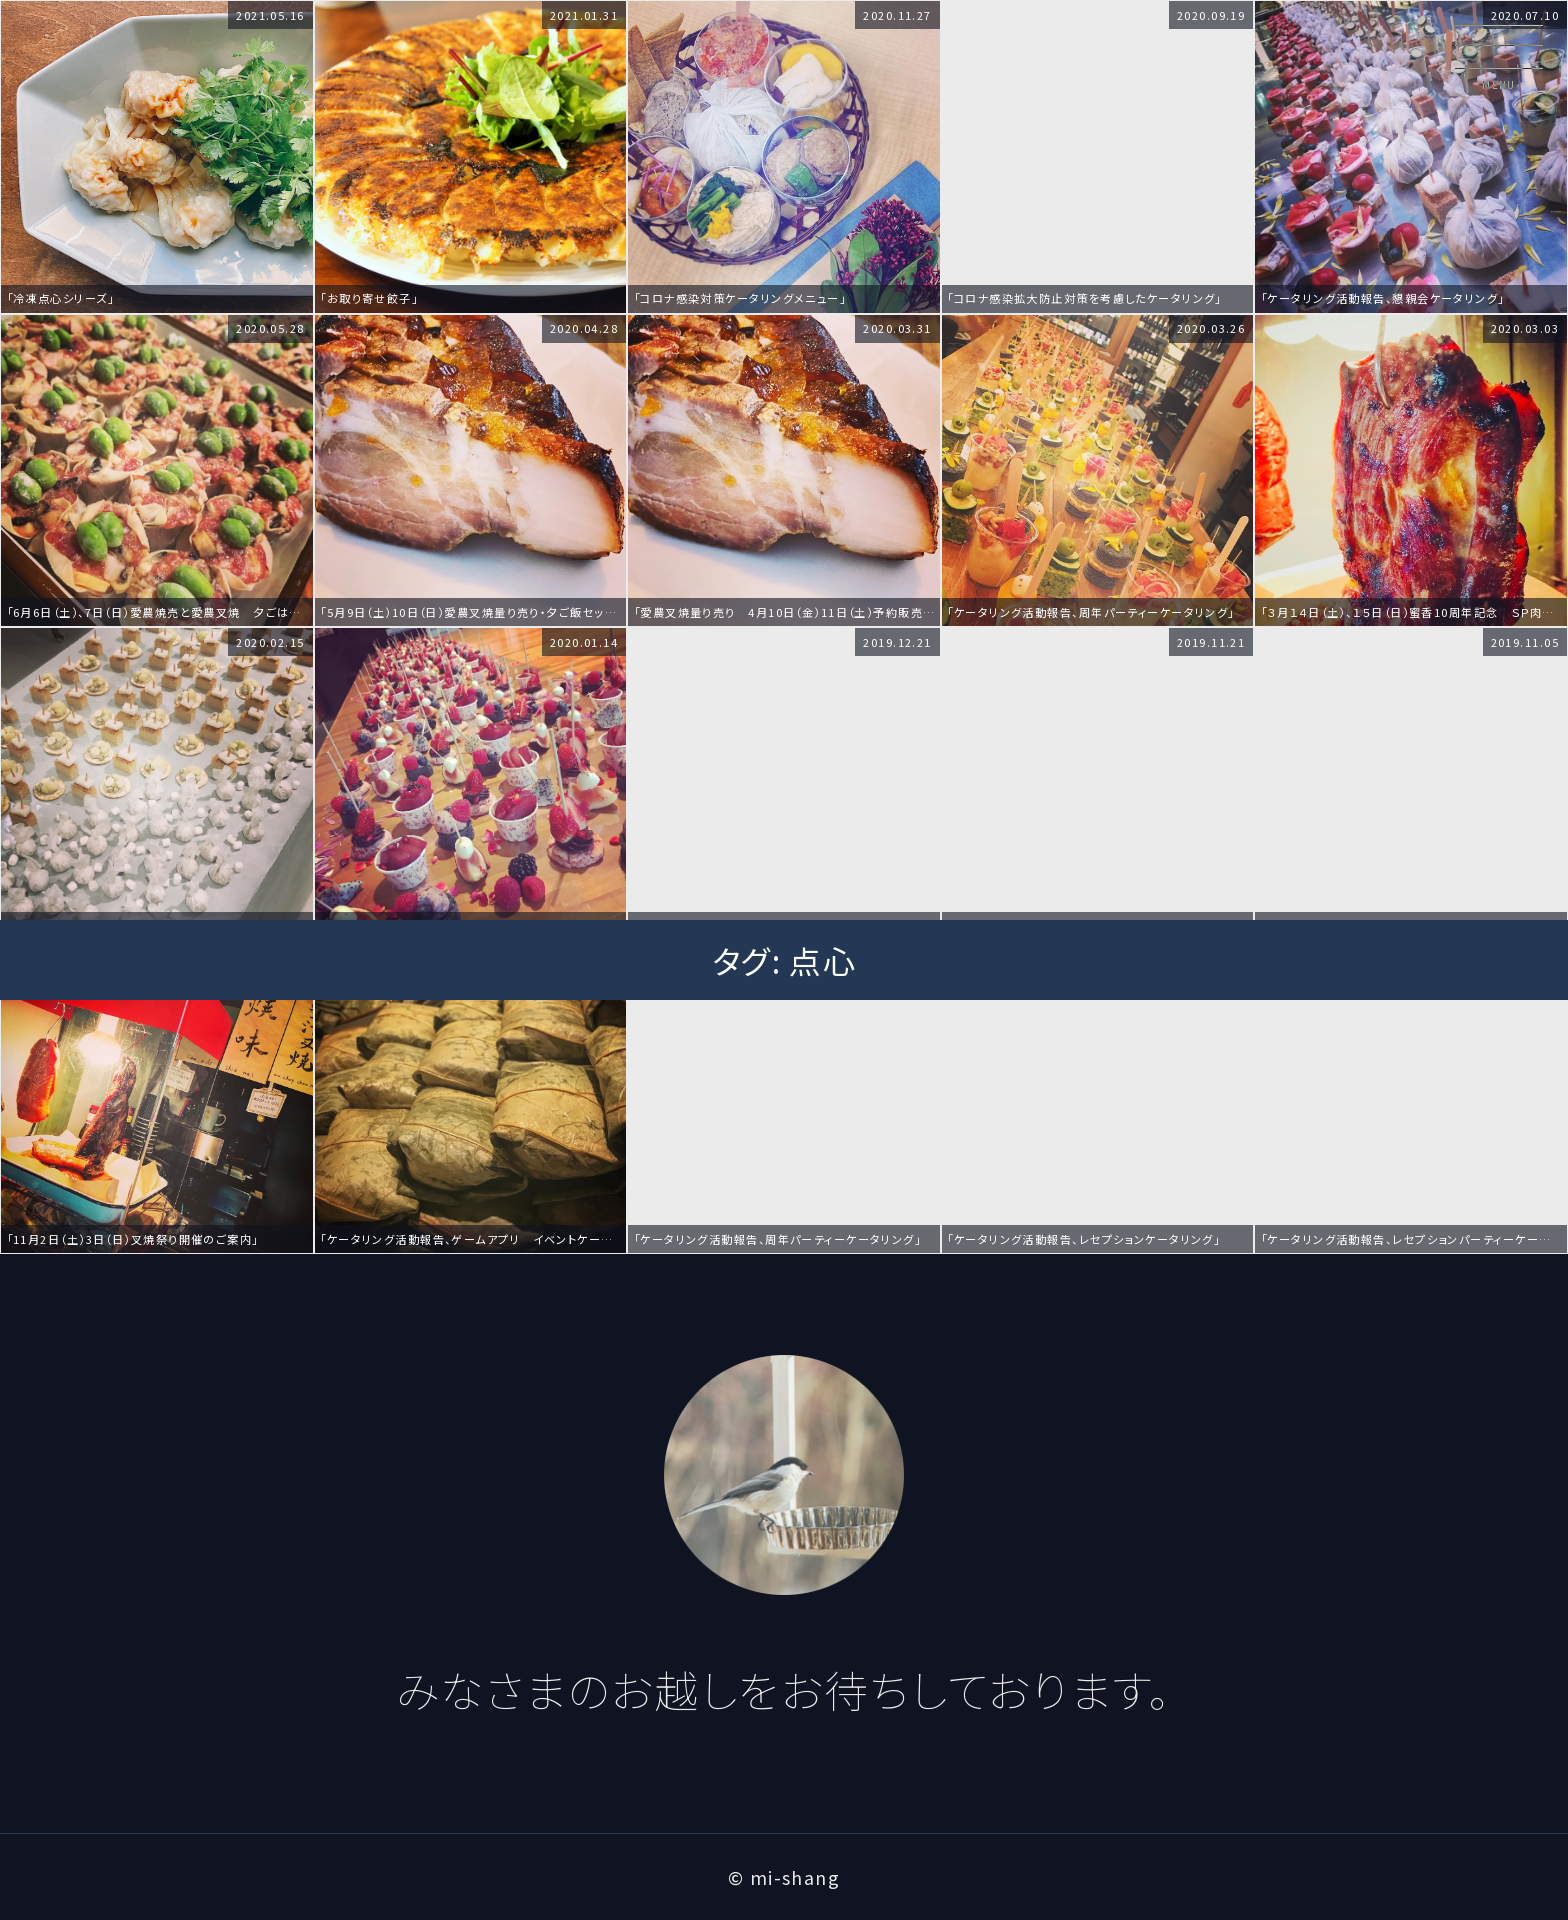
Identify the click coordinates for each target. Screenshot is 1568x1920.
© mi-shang (784, 1877)
